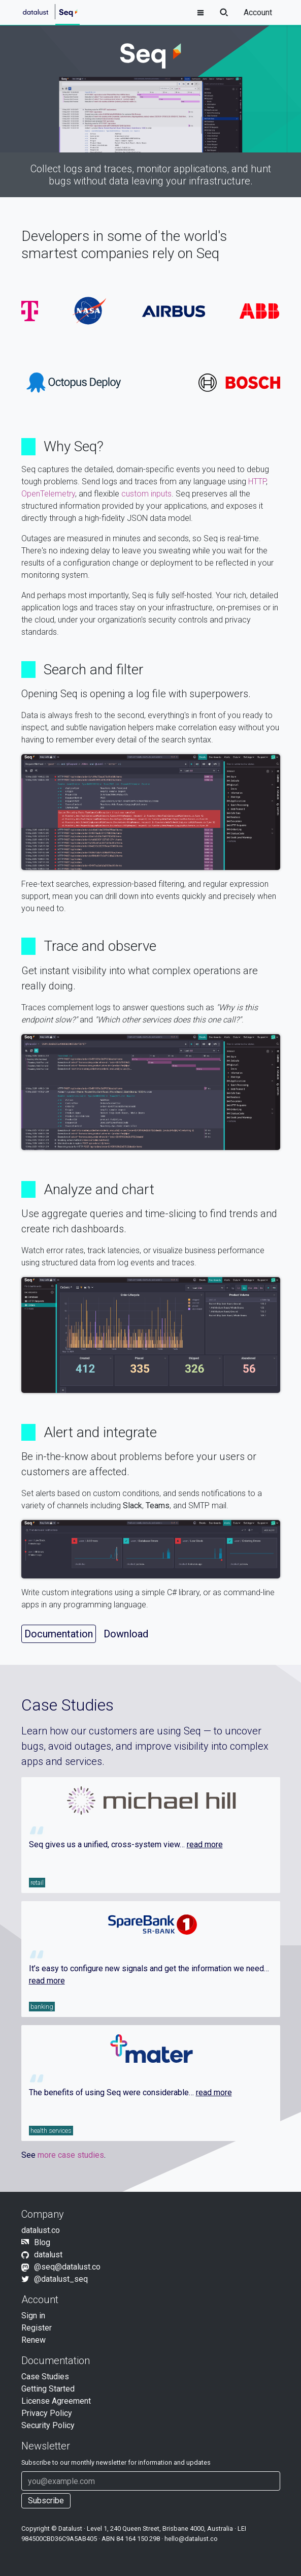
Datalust (70, 2528)
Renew (33, 2340)
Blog (42, 2242)
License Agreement (56, 2401)
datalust (48, 2254)
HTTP (257, 481)
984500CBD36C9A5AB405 (59, 2538)
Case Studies (45, 2376)
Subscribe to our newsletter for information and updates (116, 2462)
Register (36, 2328)
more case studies (71, 2155)
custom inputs (146, 494)
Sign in (33, 2315)
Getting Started (48, 2389)
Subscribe (46, 2500)
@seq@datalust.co (67, 2267)
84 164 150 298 (138, 2538)
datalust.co (40, 2230)
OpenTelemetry (48, 494)
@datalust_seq (61, 2279)
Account (258, 12)
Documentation (58, 1634)
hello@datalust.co (191, 2538)
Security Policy (48, 2425)
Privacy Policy (46, 2413)
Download (126, 1634)
